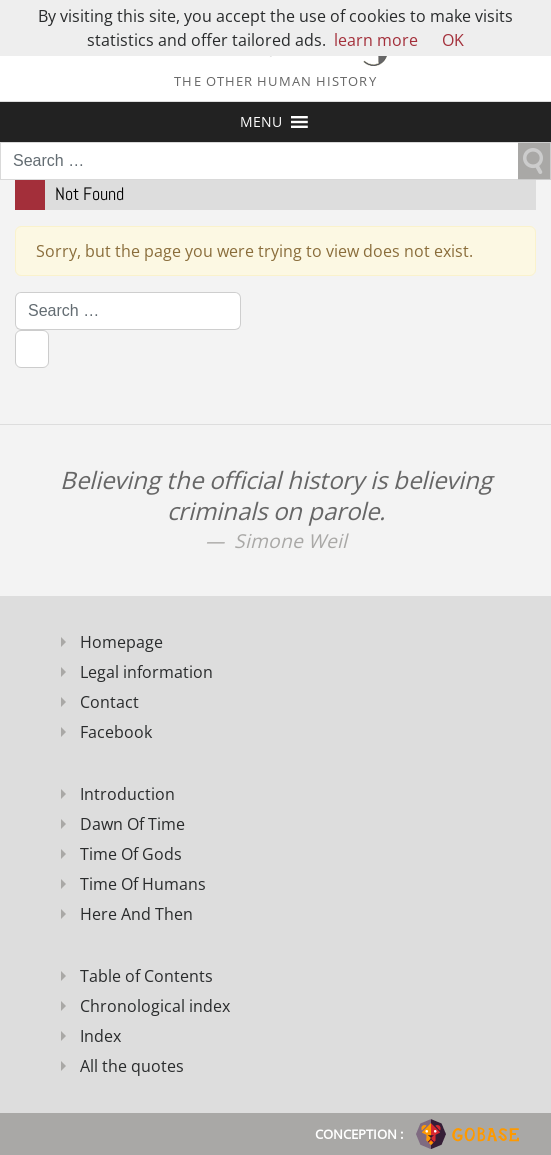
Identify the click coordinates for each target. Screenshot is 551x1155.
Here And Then (136, 914)
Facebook (116, 732)
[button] (261, 122)
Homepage (121, 642)
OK (453, 40)
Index (100, 1036)
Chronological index (155, 1006)
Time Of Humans (143, 884)
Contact (109, 702)
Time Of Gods (131, 854)
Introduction (127, 794)
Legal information (146, 672)
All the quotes (132, 1066)
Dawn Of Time (132, 824)
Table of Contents (146, 976)
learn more (376, 40)
